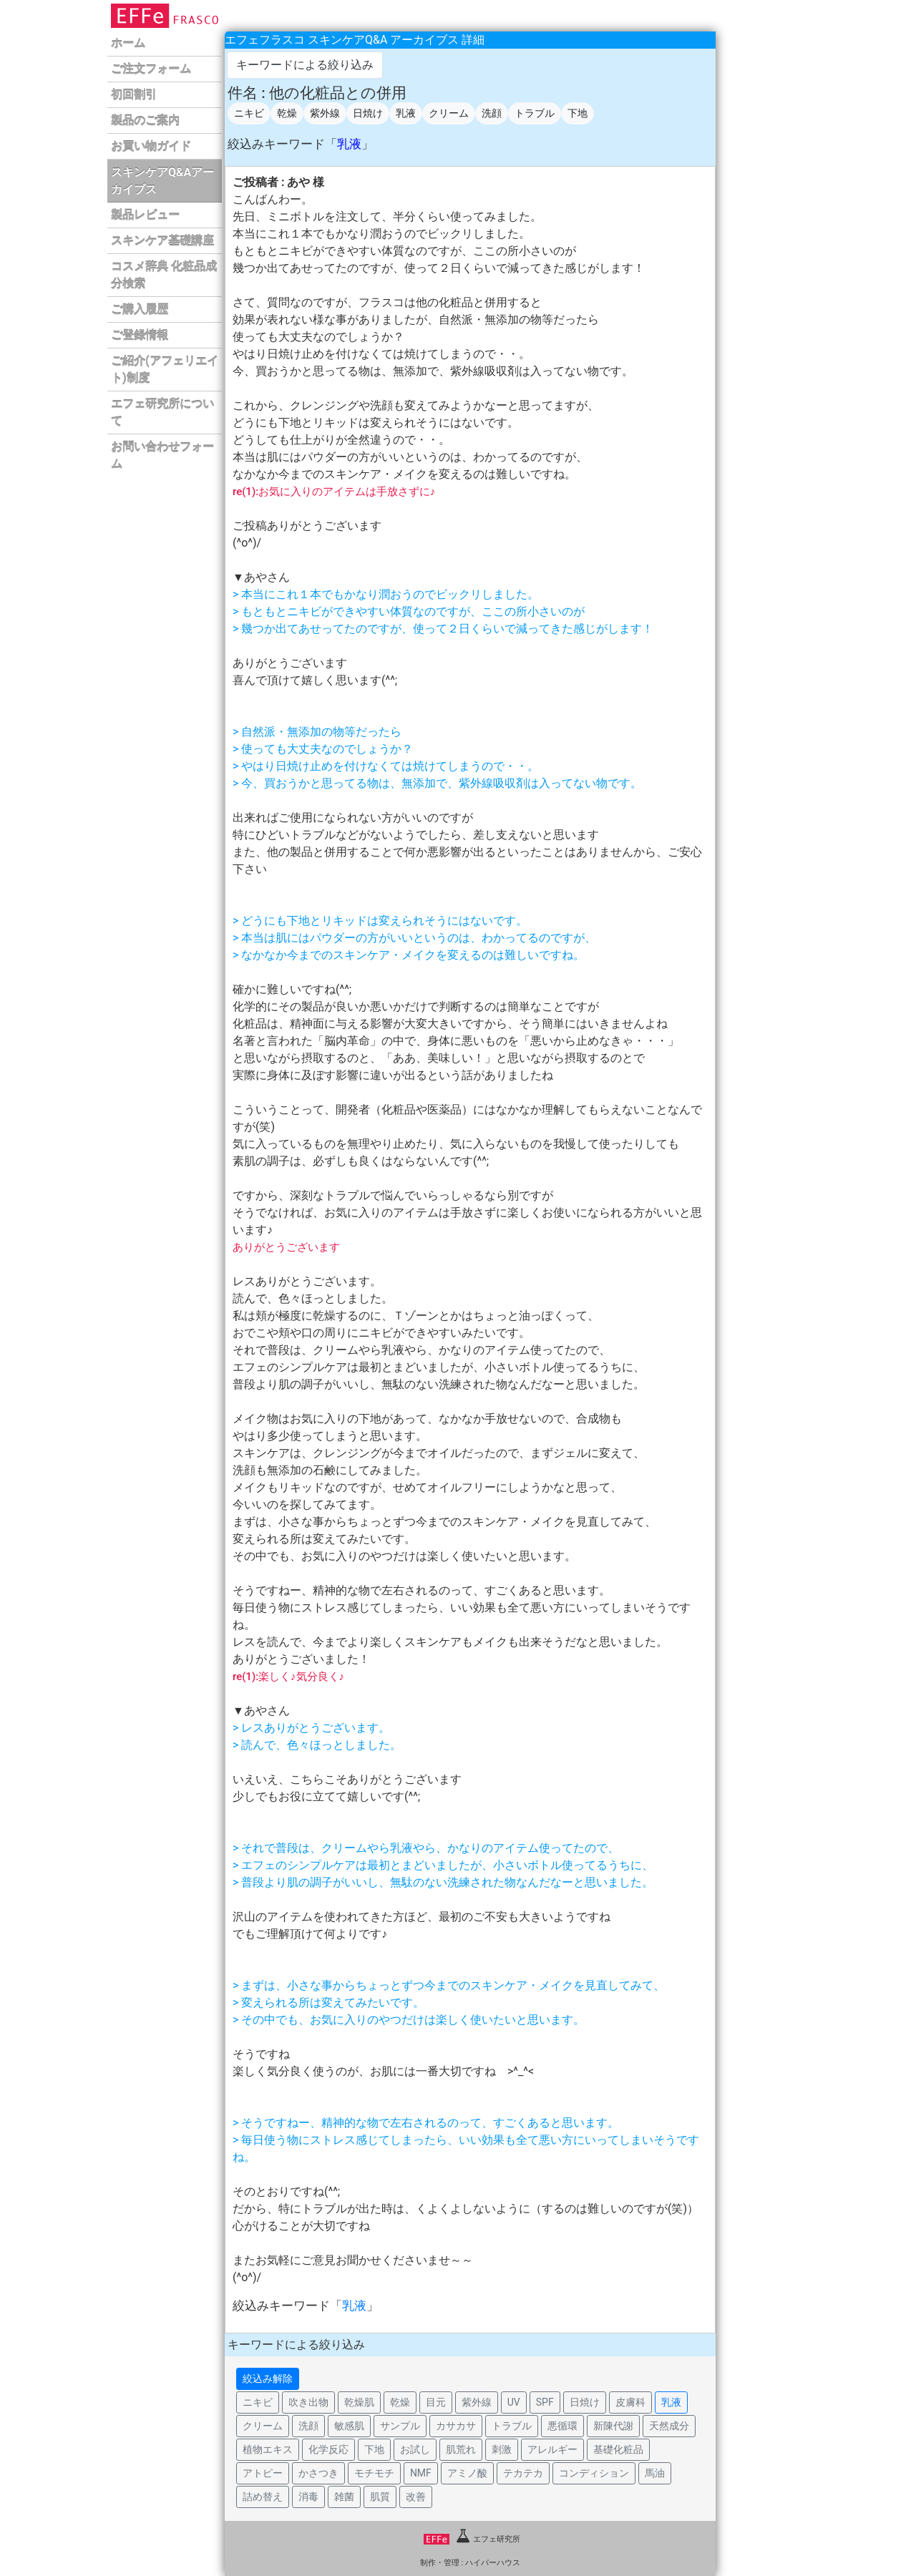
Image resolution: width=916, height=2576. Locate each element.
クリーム (449, 113)
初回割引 (134, 95)
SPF (545, 2402)
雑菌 (344, 2496)
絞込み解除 (268, 2378)
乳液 (406, 113)
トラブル (535, 113)
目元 (436, 2402)
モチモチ (374, 2473)
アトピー (263, 2473)
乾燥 (287, 113)
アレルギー (552, 2449)
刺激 (502, 2449)
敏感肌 (349, 2425)
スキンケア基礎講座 (162, 241)
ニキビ (249, 113)
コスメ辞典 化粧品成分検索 (164, 275)
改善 (416, 2496)
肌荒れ (461, 2449)
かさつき (318, 2473)
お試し (415, 2449)
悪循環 (562, 2425)
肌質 (380, 2496)
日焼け (368, 113)
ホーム (128, 43)
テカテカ (523, 2473)
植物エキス (268, 2449)
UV (513, 2402)
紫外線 (325, 113)
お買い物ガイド (151, 146)
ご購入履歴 (139, 309)
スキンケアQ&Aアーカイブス (162, 180)
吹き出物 (308, 2402)
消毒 (308, 2496)
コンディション (594, 2473)
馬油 (655, 2473)
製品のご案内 (145, 120)
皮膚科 (630, 2402)
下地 (577, 113)
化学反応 (328, 2449)
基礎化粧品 (618, 2449)
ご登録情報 (139, 335)
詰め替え (263, 2496)
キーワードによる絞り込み (305, 65)
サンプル (400, 2425)
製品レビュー (145, 215)
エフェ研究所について (162, 412)
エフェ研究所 (472, 2539)
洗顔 (492, 113)
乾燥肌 (359, 2402)
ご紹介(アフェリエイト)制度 (164, 369)
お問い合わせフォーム (162, 455)
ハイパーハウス (492, 2562)
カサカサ (456, 2425)
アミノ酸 (467, 2473)
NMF (421, 2473)
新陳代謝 (613, 2425)
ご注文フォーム (151, 69)
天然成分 (669, 2425)
